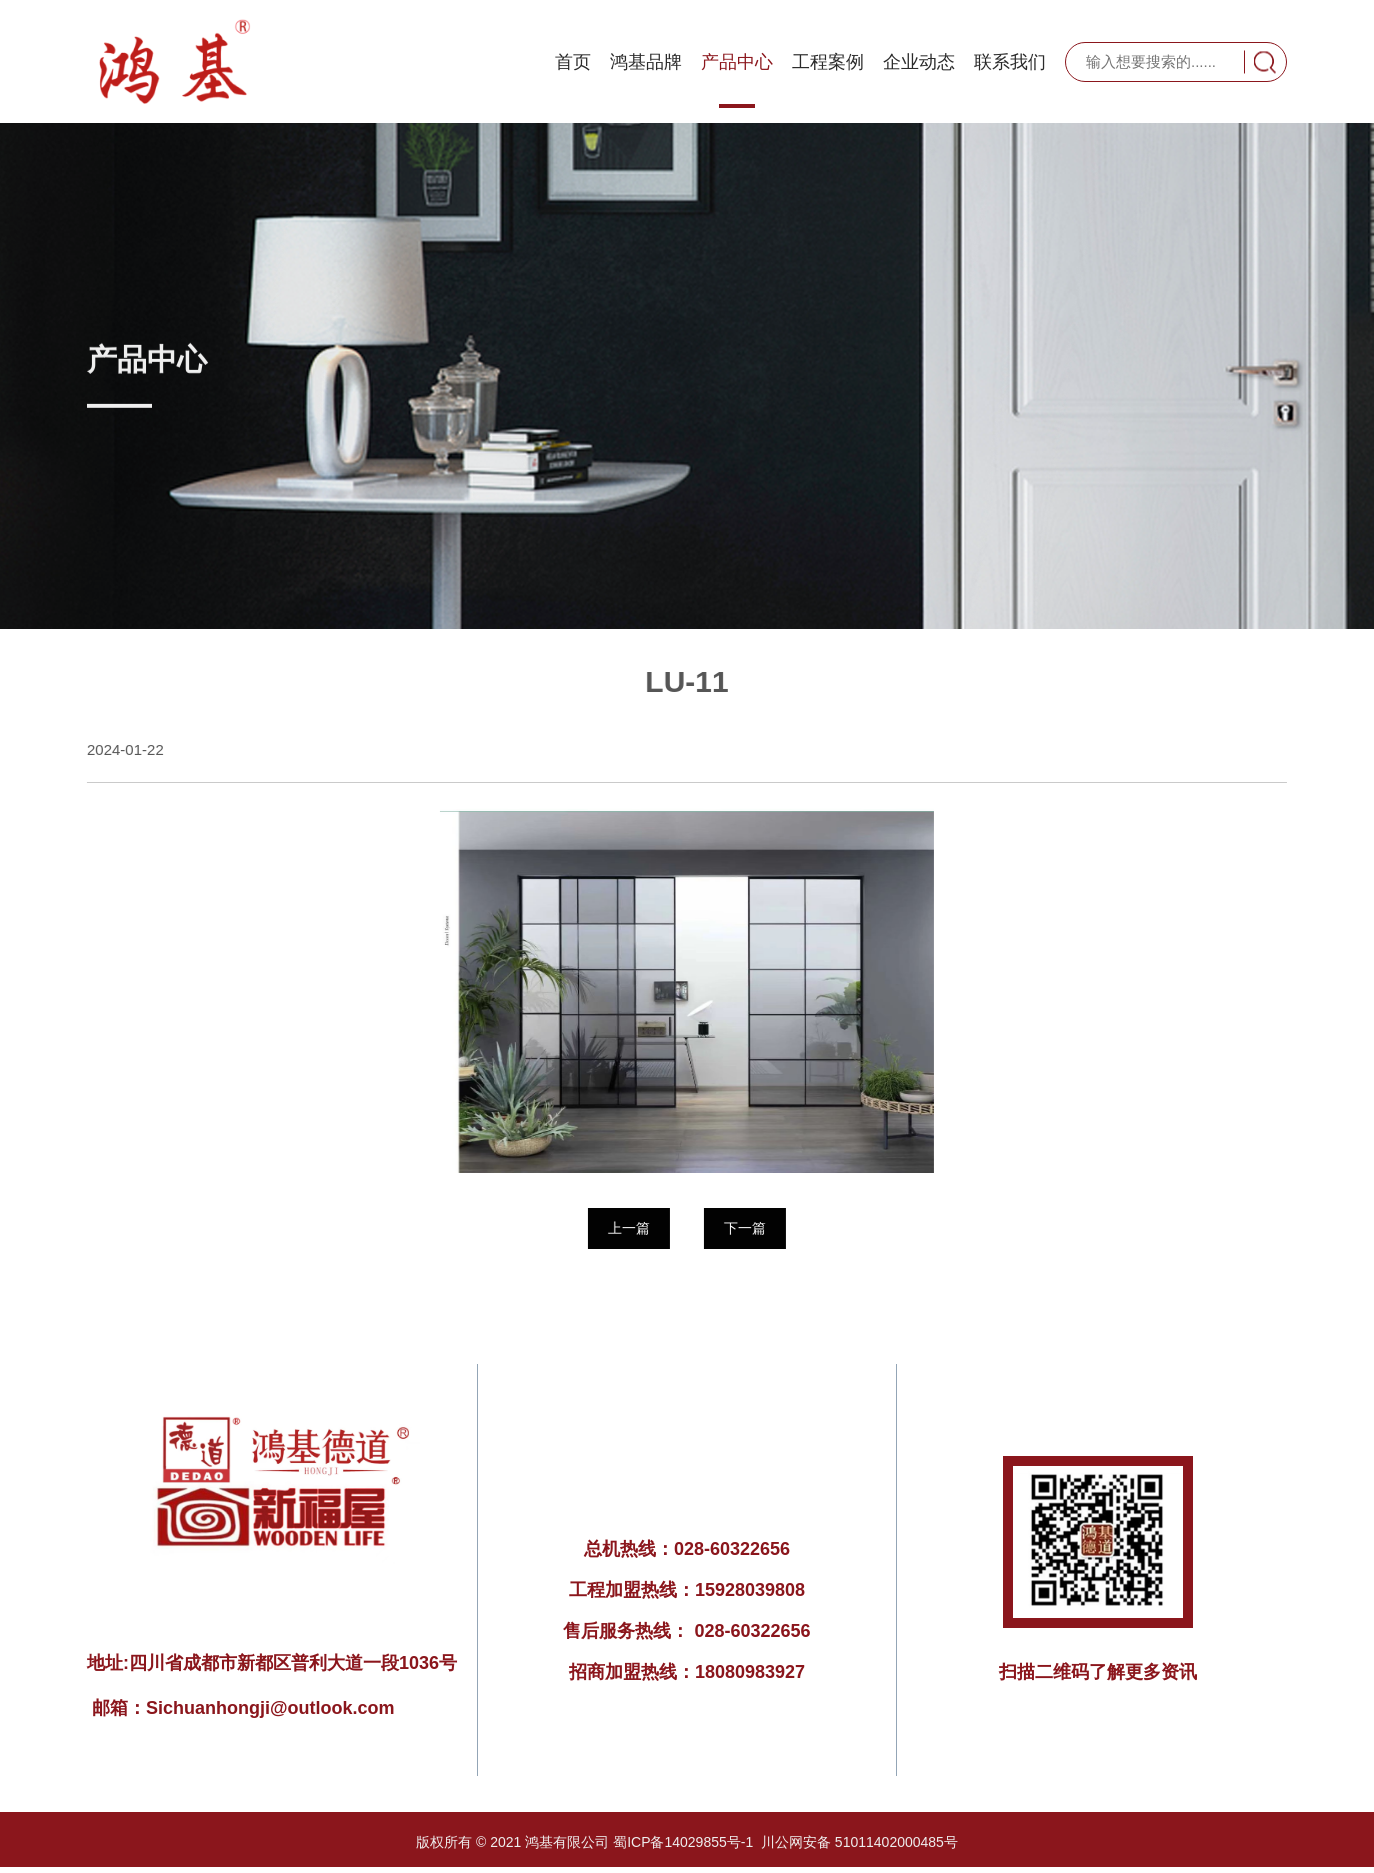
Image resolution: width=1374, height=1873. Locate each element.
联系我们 (1010, 62)
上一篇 (628, 1228)
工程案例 (828, 62)
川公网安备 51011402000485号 (859, 1842)
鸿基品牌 (646, 62)
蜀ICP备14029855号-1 (683, 1842)
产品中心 (737, 62)
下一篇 (744, 1228)
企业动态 (919, 62)
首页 (573, 62)
